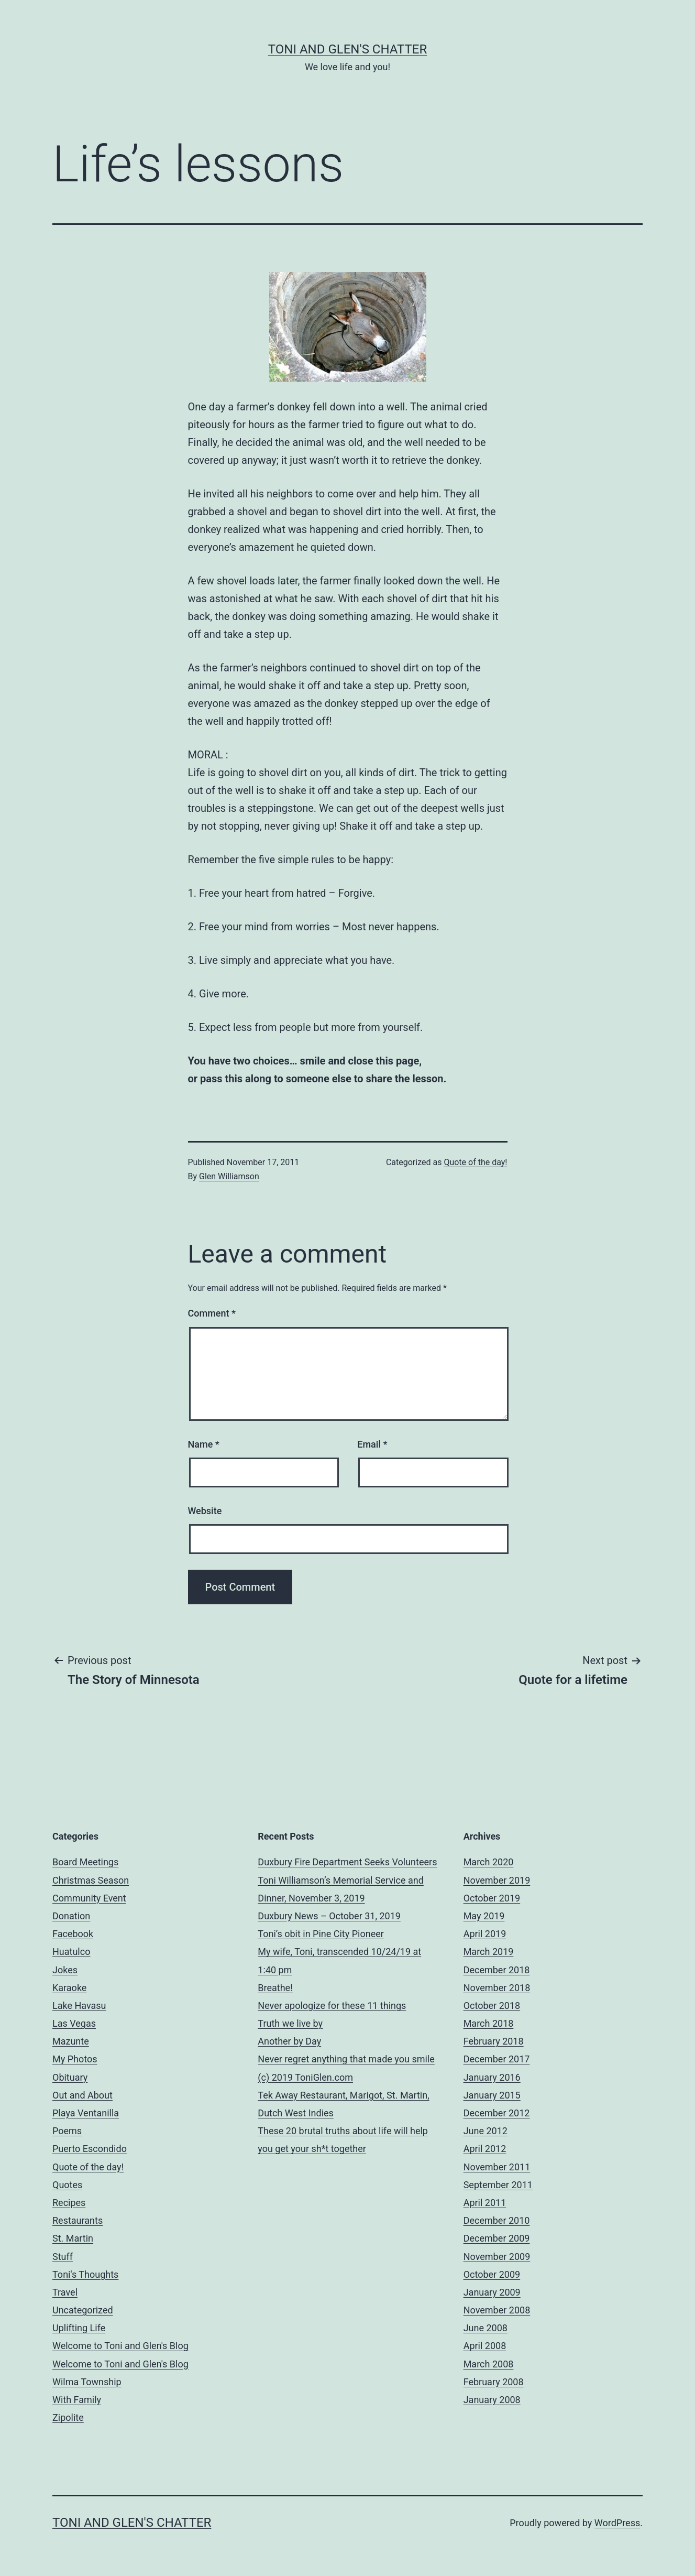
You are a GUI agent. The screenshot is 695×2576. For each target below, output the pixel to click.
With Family (76, 2399)
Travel (65, 2292)
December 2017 (497, 2058)
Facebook (72, 1933)
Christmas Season (90, 1880)
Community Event (89, 1898)
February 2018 (494, 2041)
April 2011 (485, 2202)
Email (372, 1444)
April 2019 (485, 1933)
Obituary (69, 2077)
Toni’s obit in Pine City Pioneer (321, 1933)
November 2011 (497, 2166)
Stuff (62, 2256)
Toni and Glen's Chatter (347, 49)
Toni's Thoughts (85, 2274)
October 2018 (492, 2005)
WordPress (617, 2522)
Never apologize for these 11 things (332, 2005)
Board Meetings (85, 1861)
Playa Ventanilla (85, 2112)
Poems (67, 2130)
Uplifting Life (78, 2327)
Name (203, 1444)
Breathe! (275, 1987)
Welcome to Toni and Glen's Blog (120, 2345)
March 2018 (489, 2023)
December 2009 (497, 2238)
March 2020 (489, 1861)
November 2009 (497, 2256)
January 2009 (492, 2292)
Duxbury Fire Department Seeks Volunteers (347, 1861)
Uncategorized (82, 2310)
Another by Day (289, 2041)
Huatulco (71, 1951)
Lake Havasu (79, 2005)
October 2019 (492, 1898)
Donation (71, 1915)
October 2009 (492, 2274)
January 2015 (492, 2095)
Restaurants (77, 2220)
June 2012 (486, 2130)
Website (205, 1510)
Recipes (68, 2202)
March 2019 (489, 1951)
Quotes (67, 2184)
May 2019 (484, 1915)
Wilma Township (87, 2381)
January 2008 (492, 2399)
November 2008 (497, 2310)
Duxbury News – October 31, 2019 (329, 1915)
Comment (212, 1313)
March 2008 (489, 2364)
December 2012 (497, 2112)
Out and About (82, 2095)
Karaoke (69, 1987)
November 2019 (497, 1880)
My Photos (74, 2058)
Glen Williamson (229, 1176)
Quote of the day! (475, 1162)
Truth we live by (290, 2023)
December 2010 (497, 2220)
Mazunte (70, 2041)
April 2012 (485, 2148)
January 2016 (492, 2077)
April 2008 (485, 2345)
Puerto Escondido (89, 2148)
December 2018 (497, 1969)
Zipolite (68, 2417)
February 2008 (494, 2381)
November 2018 (497, 1987)
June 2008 (486, 2327)
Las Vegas (74, 2023)
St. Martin (72, 2238)
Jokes (65, 1969)
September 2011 (498, 2184)
